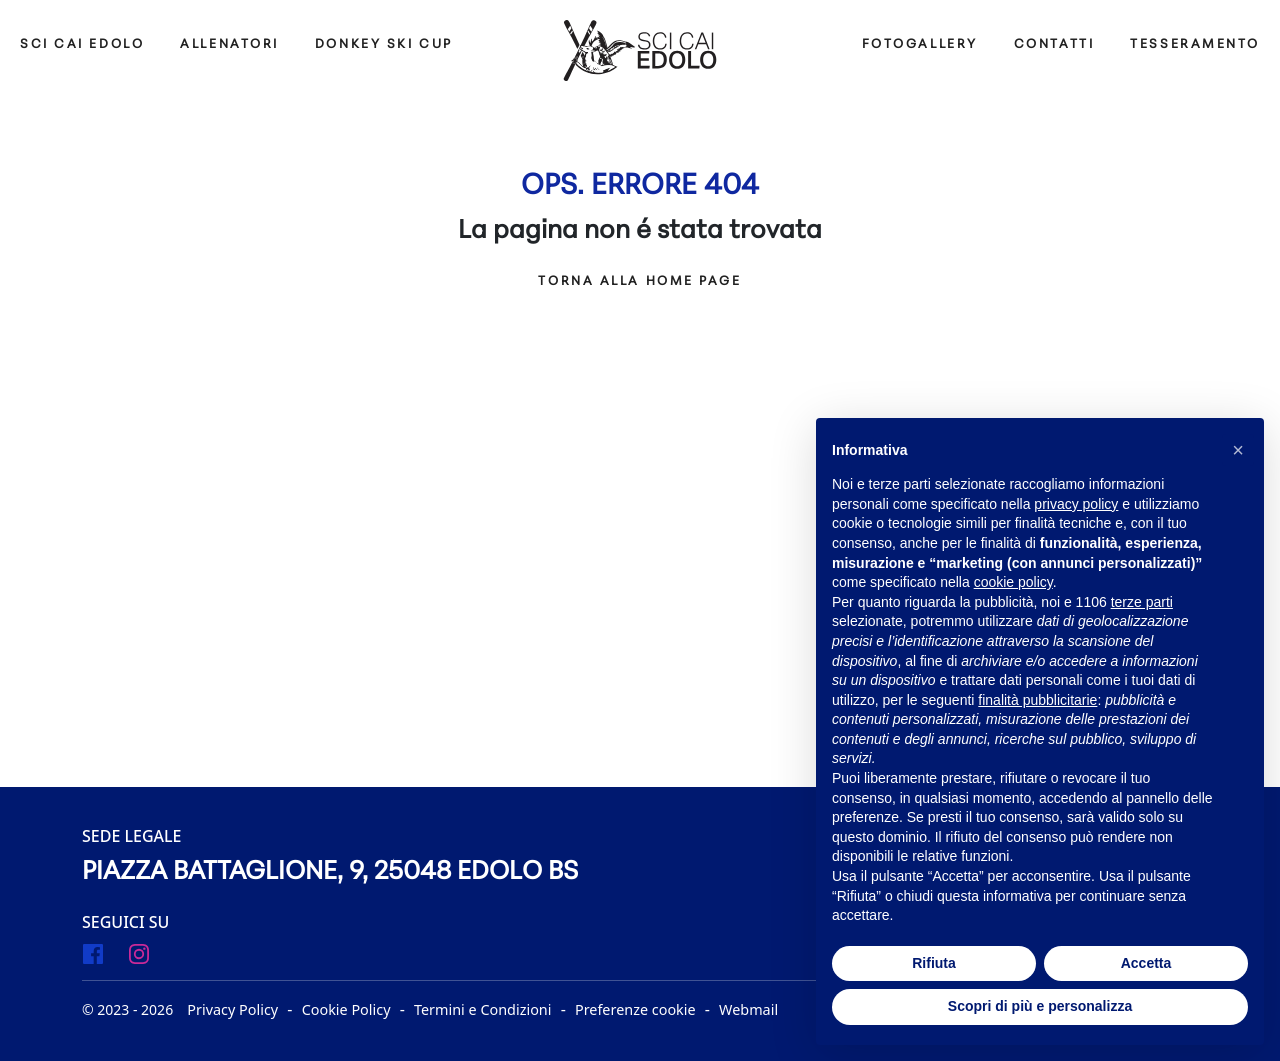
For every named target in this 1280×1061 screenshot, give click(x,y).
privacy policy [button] (1076, 504)
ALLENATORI (229, 44)
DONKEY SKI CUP (384, 44)
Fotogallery (920, 44)
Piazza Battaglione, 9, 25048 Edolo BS (330, 872)
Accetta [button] (1146, 963)
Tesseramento (1195, 44)
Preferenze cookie (635, 1009)
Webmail (748, 1009)
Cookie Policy (346, 1009)
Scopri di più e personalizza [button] (1040, 1006)
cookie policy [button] (1013, 582)
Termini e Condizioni (482, 1009)
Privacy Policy (232, 1009)
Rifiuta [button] (934, 963)
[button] (1238, 450)
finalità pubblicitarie (1037, 700)
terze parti (1142, 602)
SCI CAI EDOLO (82, 44)
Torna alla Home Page (639, 281)
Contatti (1054, 44)
